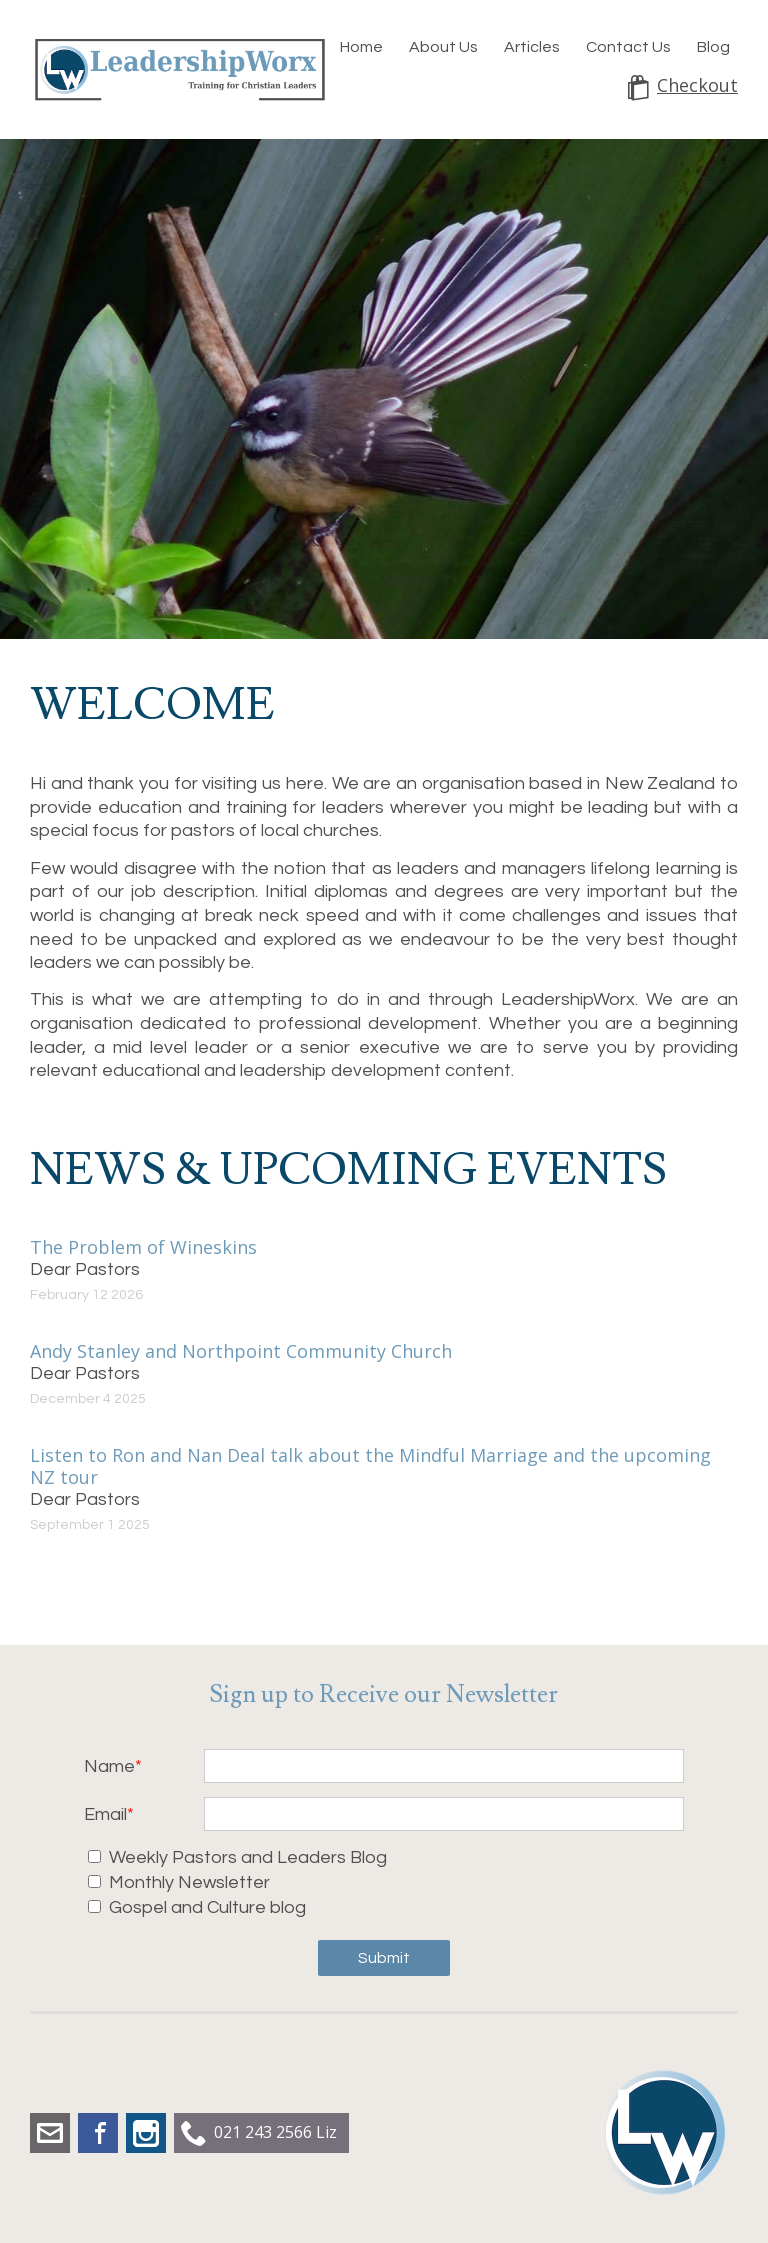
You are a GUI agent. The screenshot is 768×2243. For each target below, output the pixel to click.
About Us (443, 47)
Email (105, 1814)
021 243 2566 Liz (275, 2132)
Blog (713, 47)
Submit (384, 1958)
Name (109, 1766)
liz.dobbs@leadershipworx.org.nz (50, 2133)
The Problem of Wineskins (143, 1247)
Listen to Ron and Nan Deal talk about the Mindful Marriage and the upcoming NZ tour (370, 1466)
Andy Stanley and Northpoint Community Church (241, 1351)
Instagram (146, 2133)
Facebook (98, 2133)
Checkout (697, 85)
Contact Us (628, 47)
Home (361, 47)
